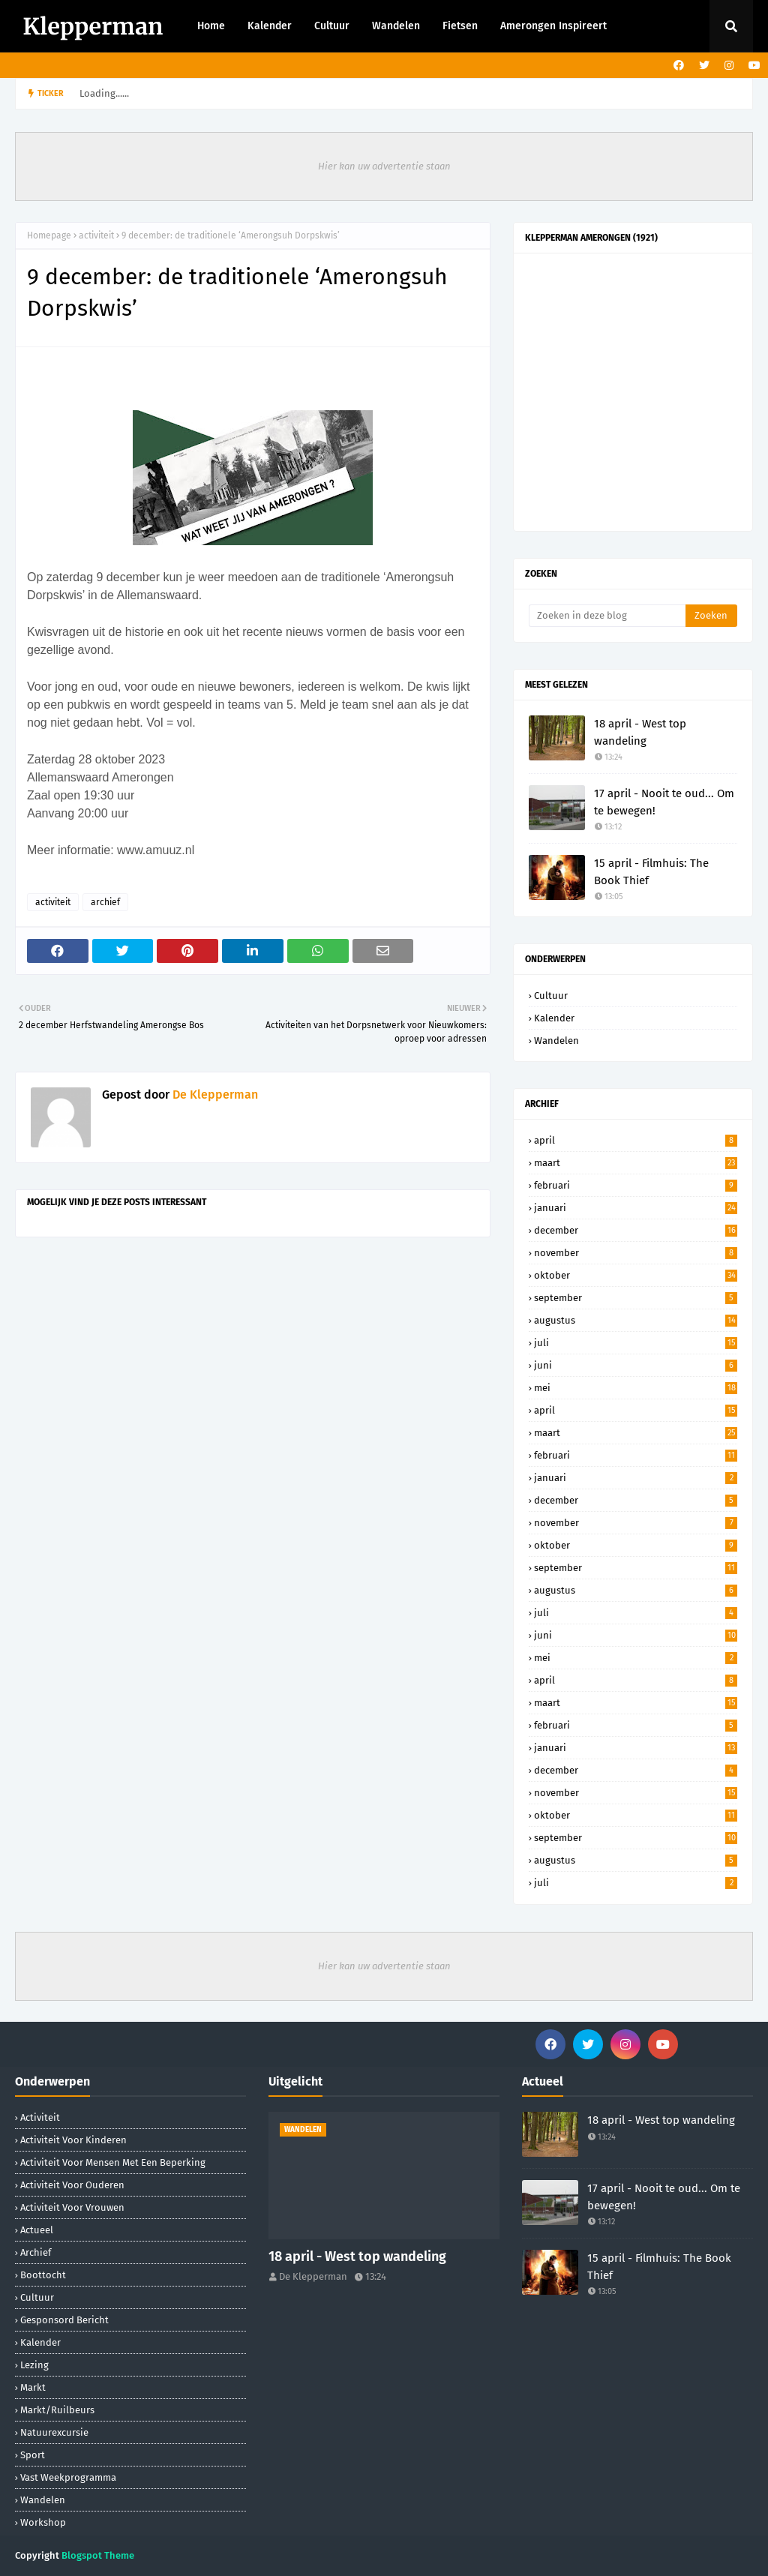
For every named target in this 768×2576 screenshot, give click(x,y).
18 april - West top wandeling (640, 732)
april (635, 1140)
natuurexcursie (54, 2432)
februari (635, 1185)
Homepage (49, 235)
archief (105, 902)
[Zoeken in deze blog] (607, 615)
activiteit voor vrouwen (72, 2207)
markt (33, 2387)
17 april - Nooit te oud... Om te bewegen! (664, 802)
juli (635, 1342)
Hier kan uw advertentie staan (384, 166)
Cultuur (551, 995)
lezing (34, 2365)
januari (635, 1207)
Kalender (554, 1018)
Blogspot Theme (98, 2555)
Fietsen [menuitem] (460, 25)
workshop (43, 2522)
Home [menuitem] (211, 25)
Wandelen (556, 1040)
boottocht (43, 2275)
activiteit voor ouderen (72, 2185)
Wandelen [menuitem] (396, 25)
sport (32, 2455)
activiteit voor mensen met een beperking (113, 2162)
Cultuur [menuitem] (332, 25)
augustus (635, 1320)
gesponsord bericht (64, 2320)
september (635, 1297)
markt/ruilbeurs (57, 2410)
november (635, 1252)
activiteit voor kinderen (73, 2140)
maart (635, 1162)
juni (635, 1365)
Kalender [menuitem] (270, 25)
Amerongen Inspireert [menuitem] (553, 25)
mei (635, 1387)
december (635, 1230)
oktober (635, 1275)
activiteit (96, 235)
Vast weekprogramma (68, 2477)
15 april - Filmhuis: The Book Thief (651, 871)
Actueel (36, 2230)
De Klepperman (214, 1094)
